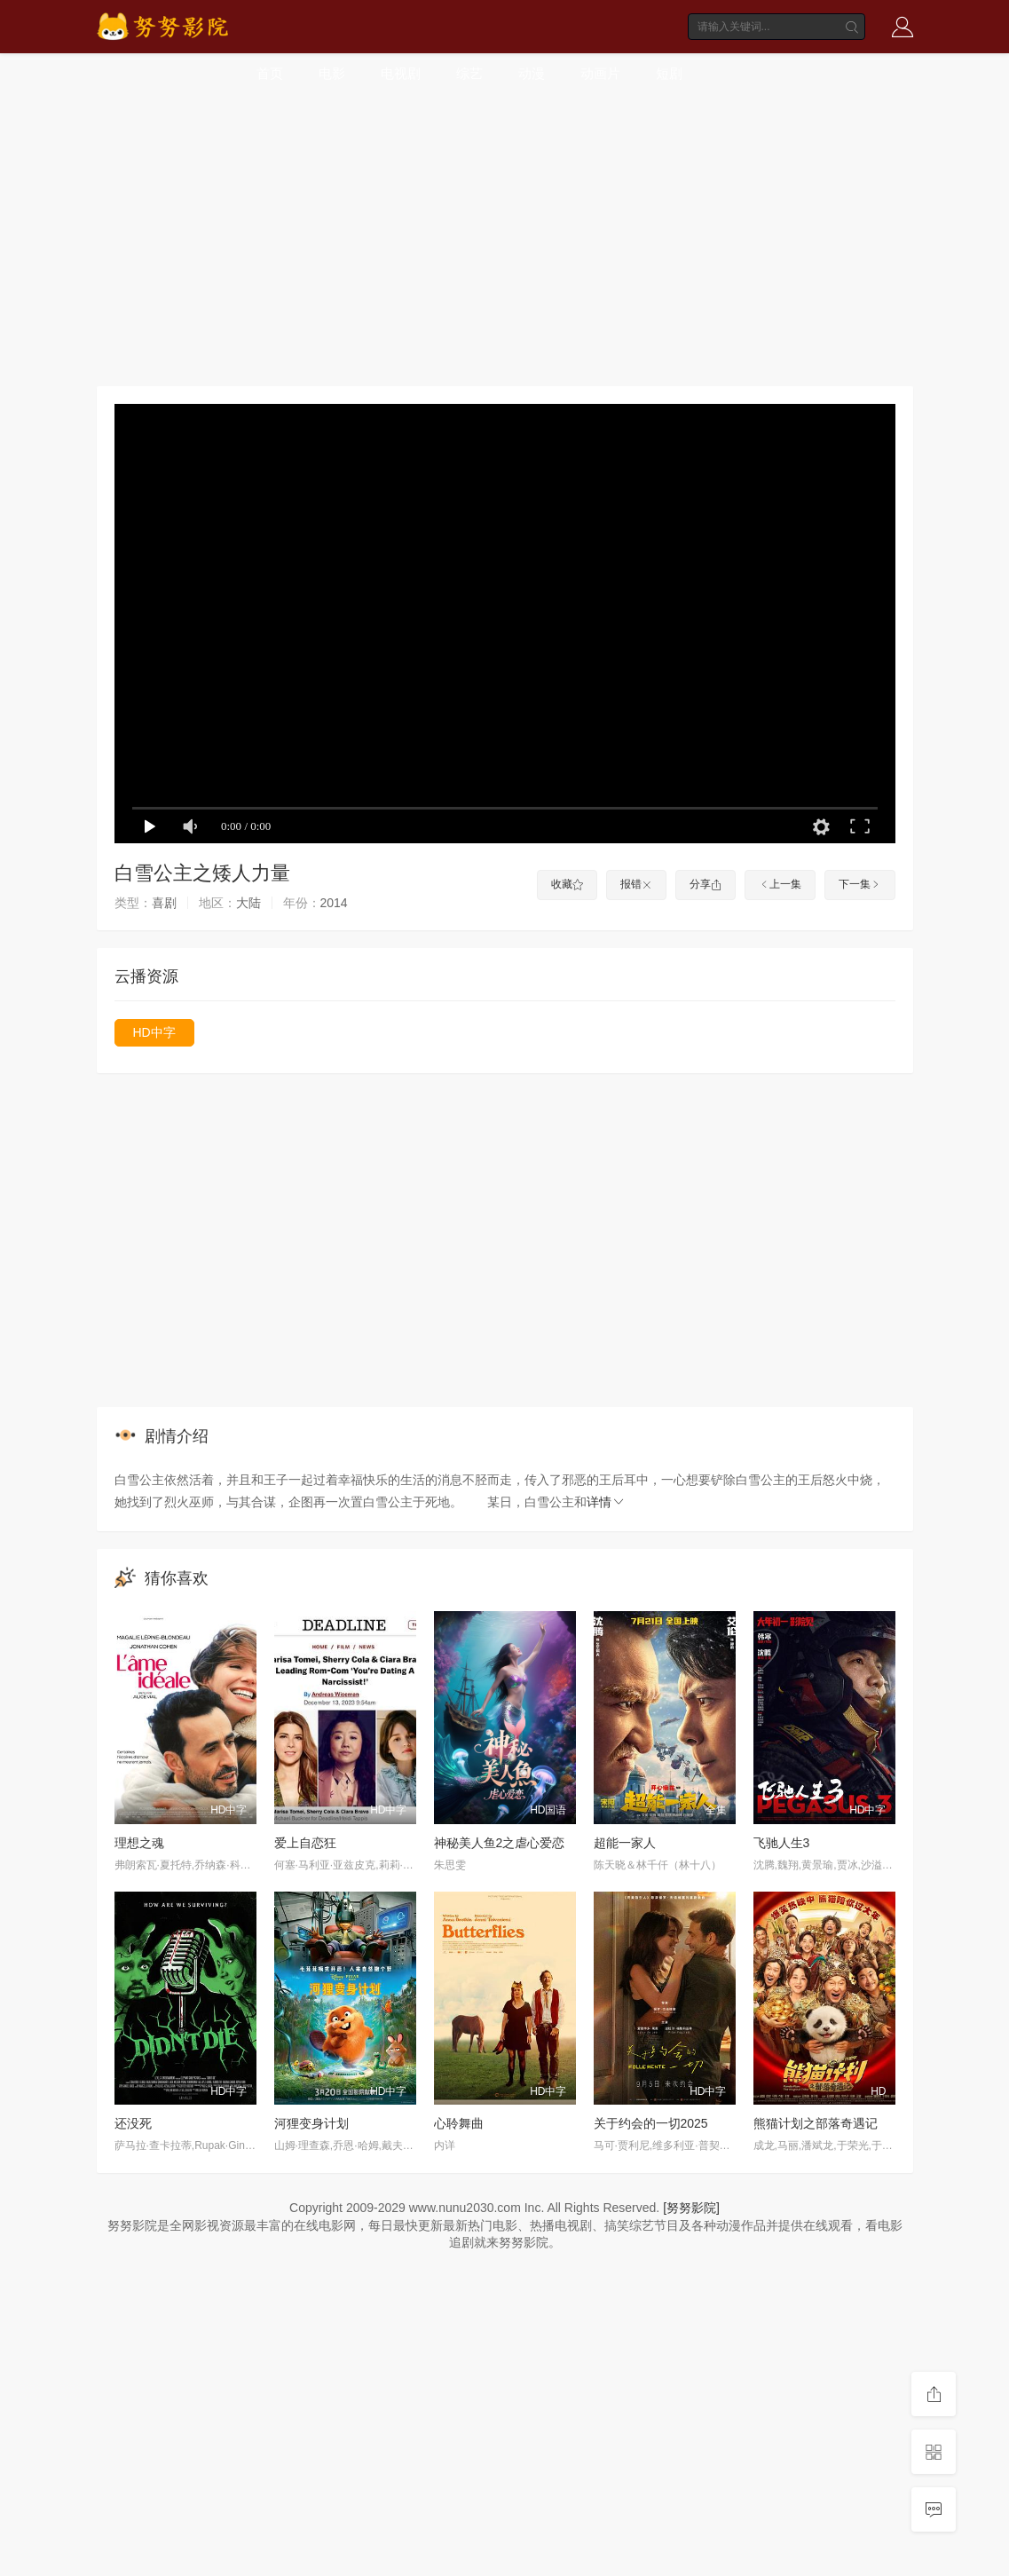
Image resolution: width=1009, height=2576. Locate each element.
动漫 (531, 73)
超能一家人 (625, 1843)
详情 (606, 1502)
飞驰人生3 (781, 1843)
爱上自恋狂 (305, 1843)
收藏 (567, 884)
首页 (269, 73)
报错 (636, 884)
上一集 (780, 884)
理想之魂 (139, 1843)
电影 (332, 73)
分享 (705, 884)
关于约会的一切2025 (651, 2123)
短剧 (669, 73)
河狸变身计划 (311, 2123)
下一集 (860, 884)
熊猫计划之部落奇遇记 (815, 2123)
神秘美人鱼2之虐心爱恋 (499, 1843)
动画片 (600, 73)
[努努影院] (691, 2208)
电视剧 (401, 73)
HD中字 (154, 1032)
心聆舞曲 (459, 2123)
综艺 (469, 73)
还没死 (133, 2123)
